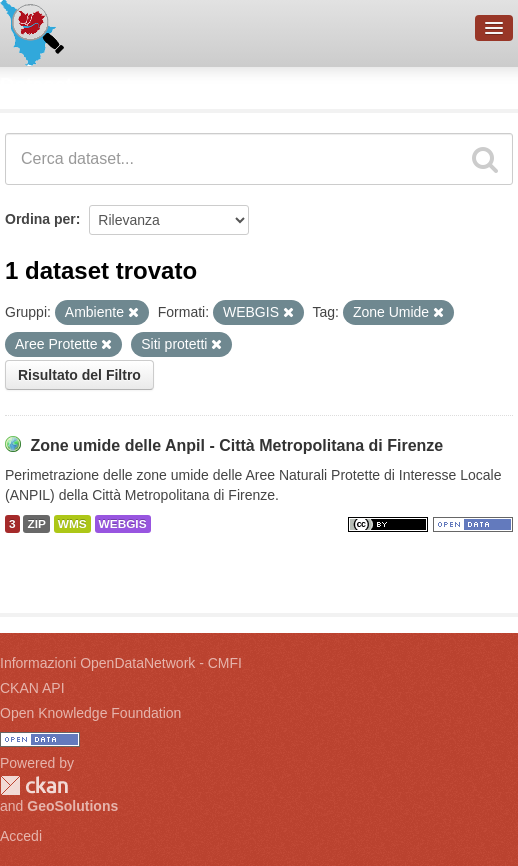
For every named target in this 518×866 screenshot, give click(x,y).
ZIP (36, 524)
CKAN (34, 785)
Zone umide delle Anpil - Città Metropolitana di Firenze (236, 445)
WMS (72, 524)
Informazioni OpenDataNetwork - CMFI (121, 663)
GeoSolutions (72, 806)
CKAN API (32, 688)
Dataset (36, 85)
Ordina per (40, 219)
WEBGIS (123, 524)
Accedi (21, 836)
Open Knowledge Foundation (90, 713)
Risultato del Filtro (79, 375)
